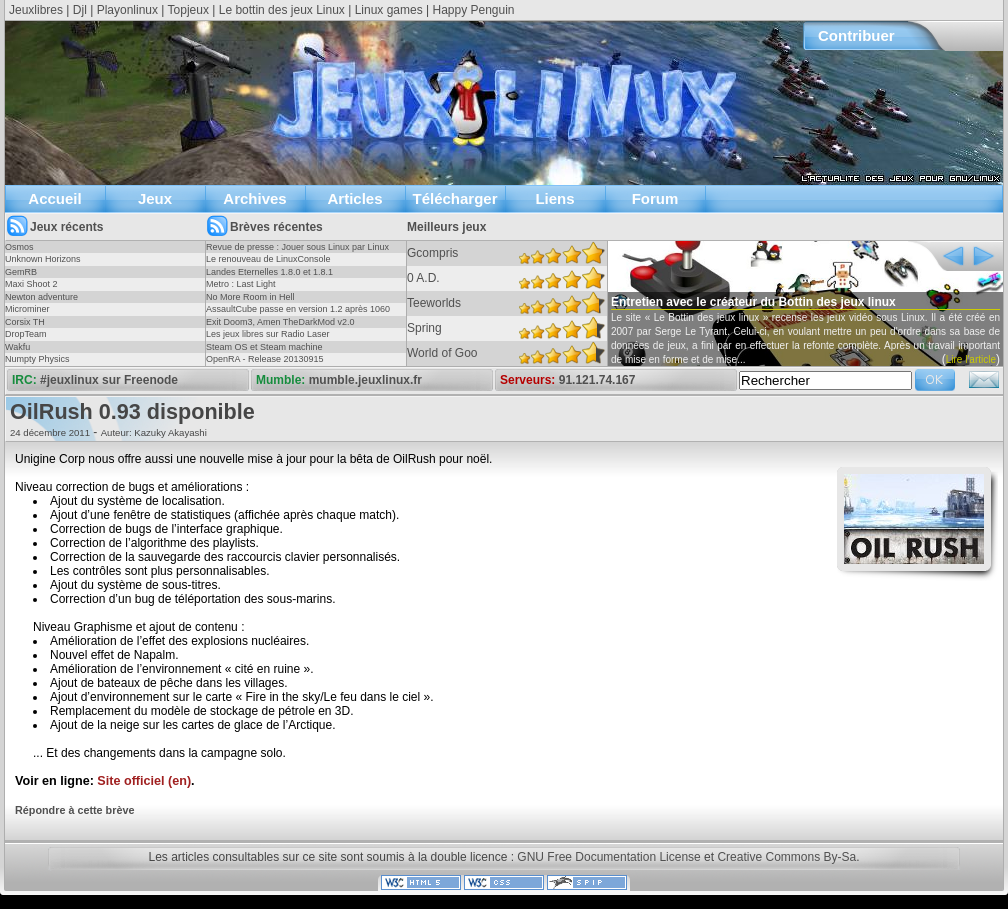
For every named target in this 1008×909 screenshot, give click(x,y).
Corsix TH (25, 322)
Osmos (19, 247)
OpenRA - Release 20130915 (265, 359)
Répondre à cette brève (74, 810)
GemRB (21, 272)
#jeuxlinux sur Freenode (109, 380)
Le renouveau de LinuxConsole (268, 259)
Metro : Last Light (241, 284)
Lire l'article (971, 359)
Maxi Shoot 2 (31, 284)
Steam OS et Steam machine (264, 347)
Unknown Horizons (43, 259)
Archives (254, 198)
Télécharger (454, 198)
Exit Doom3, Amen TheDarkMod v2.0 (280, 322)
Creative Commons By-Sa (786, 857)
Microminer (27, 309)
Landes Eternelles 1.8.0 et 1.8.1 (269, 272)
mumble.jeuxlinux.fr (365, 380)
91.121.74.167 (597, 380)
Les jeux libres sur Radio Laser (268, 334)
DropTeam (26, 334)
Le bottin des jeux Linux (282, 10)
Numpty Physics (37, 359)
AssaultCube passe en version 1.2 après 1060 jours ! (298, 315)
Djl (80, 10)
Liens (554, 198)
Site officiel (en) (144, 781)
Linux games (389, 10)
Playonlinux (127, 10)
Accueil (54, 198)
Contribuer (856, 35)
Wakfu (17, 347)
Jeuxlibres (36, 10)
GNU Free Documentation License (608, 857)
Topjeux (188, 10)
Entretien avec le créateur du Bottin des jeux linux (753, 302)
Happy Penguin (473, 10)
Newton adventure (41, 297)
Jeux (155, 198)
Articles (354, 198)
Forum (655, 198)
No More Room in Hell (250, 297)
